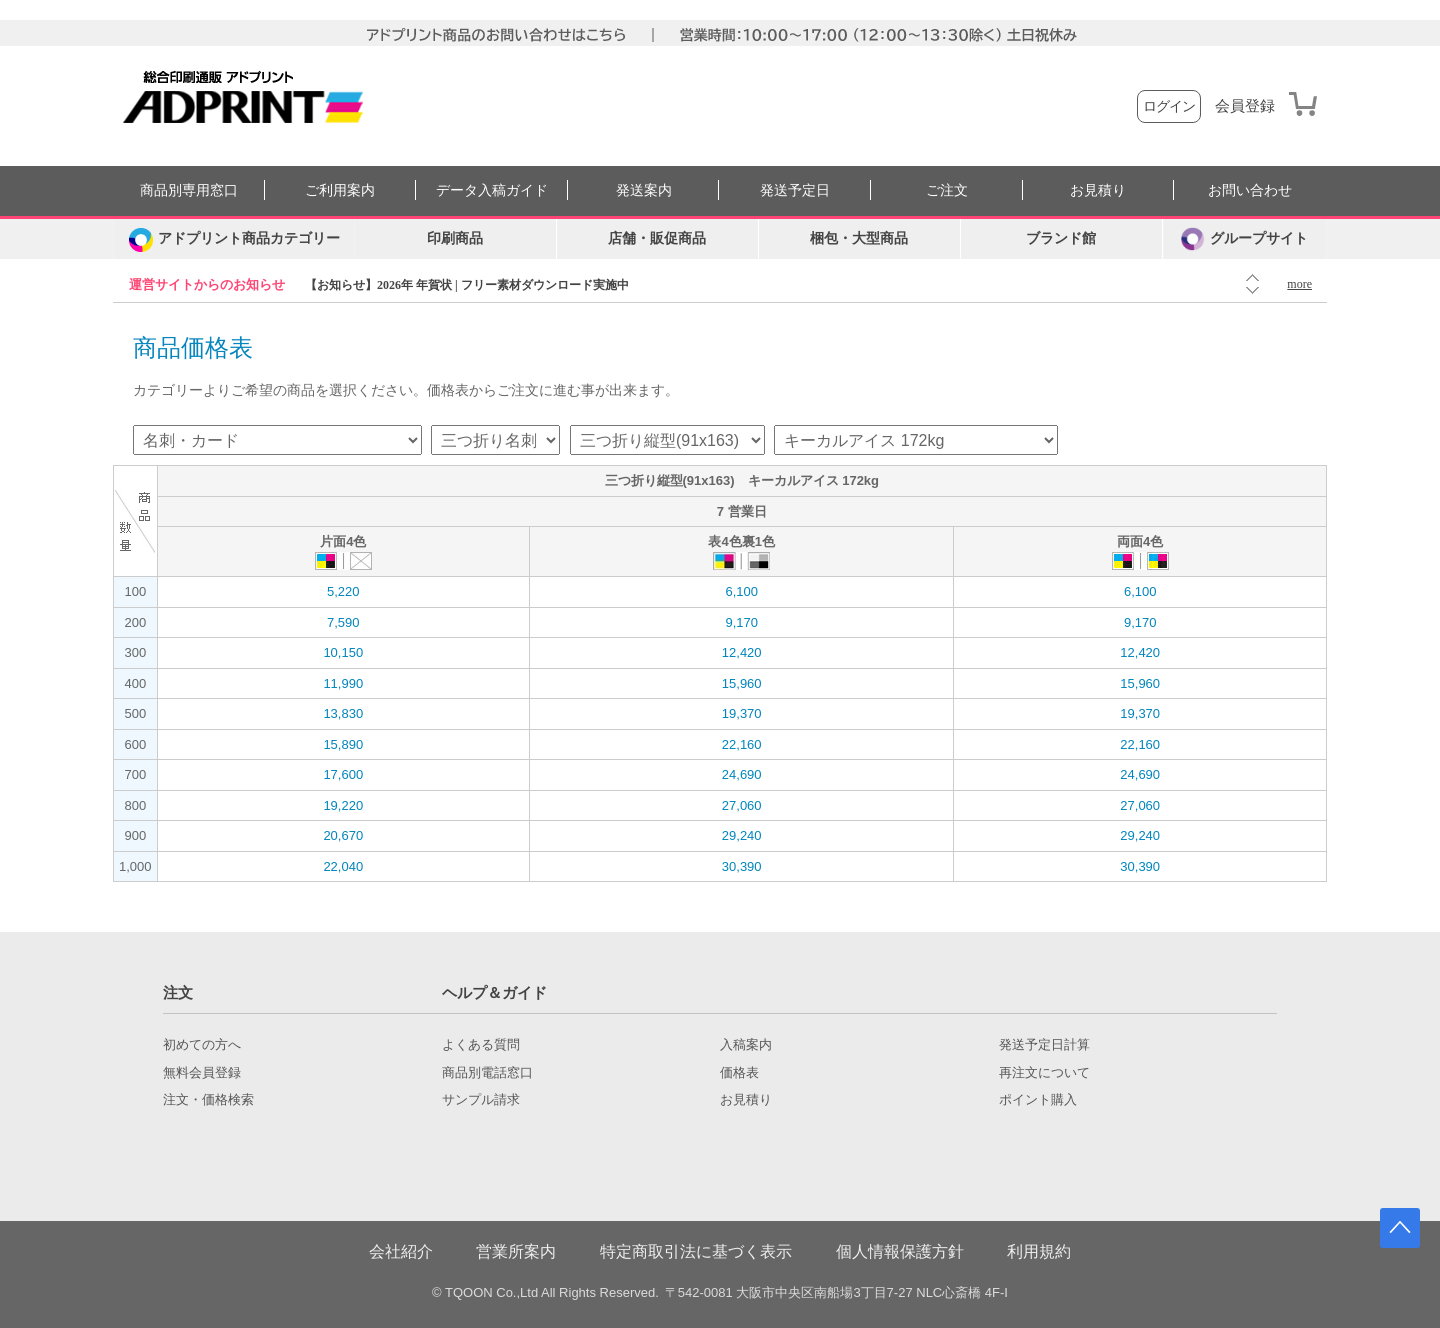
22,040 (343, 866)
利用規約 (1039, 1251)
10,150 (343, 652)
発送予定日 (795, 190)
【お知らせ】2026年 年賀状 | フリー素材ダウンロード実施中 (467, 285)
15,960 (742, 683)
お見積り (1098, 190)
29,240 (742, 835)
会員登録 (1245, 106)
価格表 (739, 1073)
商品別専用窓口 (189, 190)
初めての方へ (202, 1045)
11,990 (343, 683)
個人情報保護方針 (900, 1251)
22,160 (742, 744)
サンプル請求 (481, 1100)
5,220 (343, 591)
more (1299, 284)
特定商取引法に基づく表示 (696, 1251)
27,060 (742, 805)
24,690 (742, 774)
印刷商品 (455, 238)
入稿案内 (746, 1045)
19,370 (742, 713)
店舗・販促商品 (657, 238)
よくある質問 (481, 1045)
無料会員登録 (202, 1073)
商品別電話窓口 (487, 1073)
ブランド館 (1061, 238)
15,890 (343, 744)
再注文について (1044, 1073)
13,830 (343, 713)
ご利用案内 (340, 190)
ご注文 (947, 190)
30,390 (742, 866)
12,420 (742, 652)
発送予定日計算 (1044, 1045)
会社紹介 (401, 1251)
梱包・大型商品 (859, 238)
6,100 (741, 591)
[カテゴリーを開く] (234, 239)
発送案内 (644, 190)
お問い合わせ (1250, 190)
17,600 (343, 774)
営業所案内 (516, 1251)
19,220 (343, 805)
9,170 (741, 622)
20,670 (343, 835)
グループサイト (1244, 239)
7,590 (343, 622)
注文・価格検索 (208, 1100)
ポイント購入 (1038, 1100)
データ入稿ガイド (492, 190)
